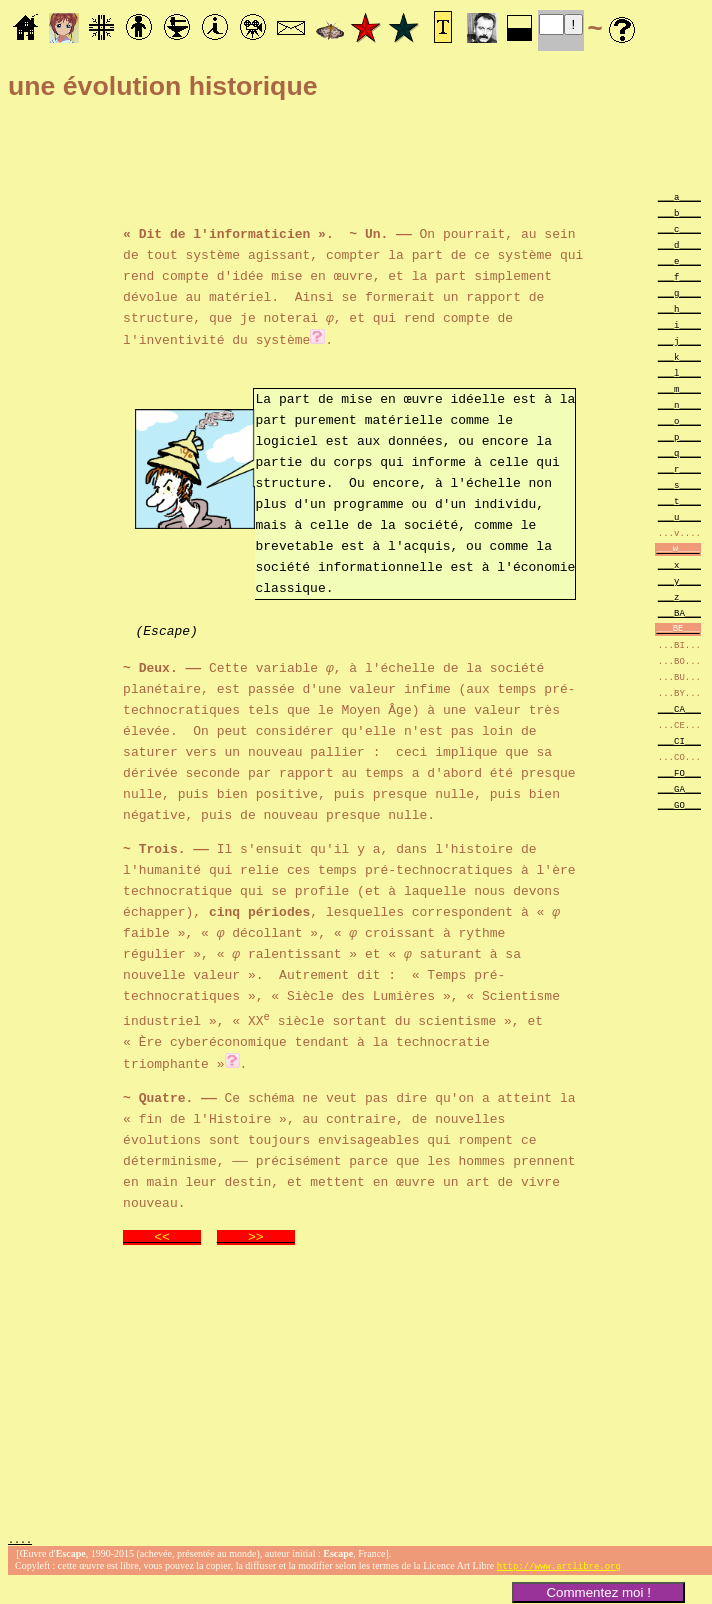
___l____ (679, 372)
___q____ (679, 452)
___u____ (679, 516)
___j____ (679, 340)
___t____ (679, 500)
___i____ (679, 324)
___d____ (679, 244)
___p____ (679, 436)
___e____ (679, 260)
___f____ (679, 276)
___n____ (679, 404)
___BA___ (679, 612)
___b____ (679, 212)
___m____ (679, 388)
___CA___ (679, 708)
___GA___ (679, 788)
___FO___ (679, 772)
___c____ (679, 228)
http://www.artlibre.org (559, 1566)
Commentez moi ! (598, 1592)
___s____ (679, 484)
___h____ (679, 308)
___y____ (679, 580)
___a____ (679, 196)
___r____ (679, 468)
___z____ (679, 596)
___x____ (679, 564)
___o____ (679, 420)
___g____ (679, 292)
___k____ (679, 356)
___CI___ (679, 740)
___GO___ (679, 804)
